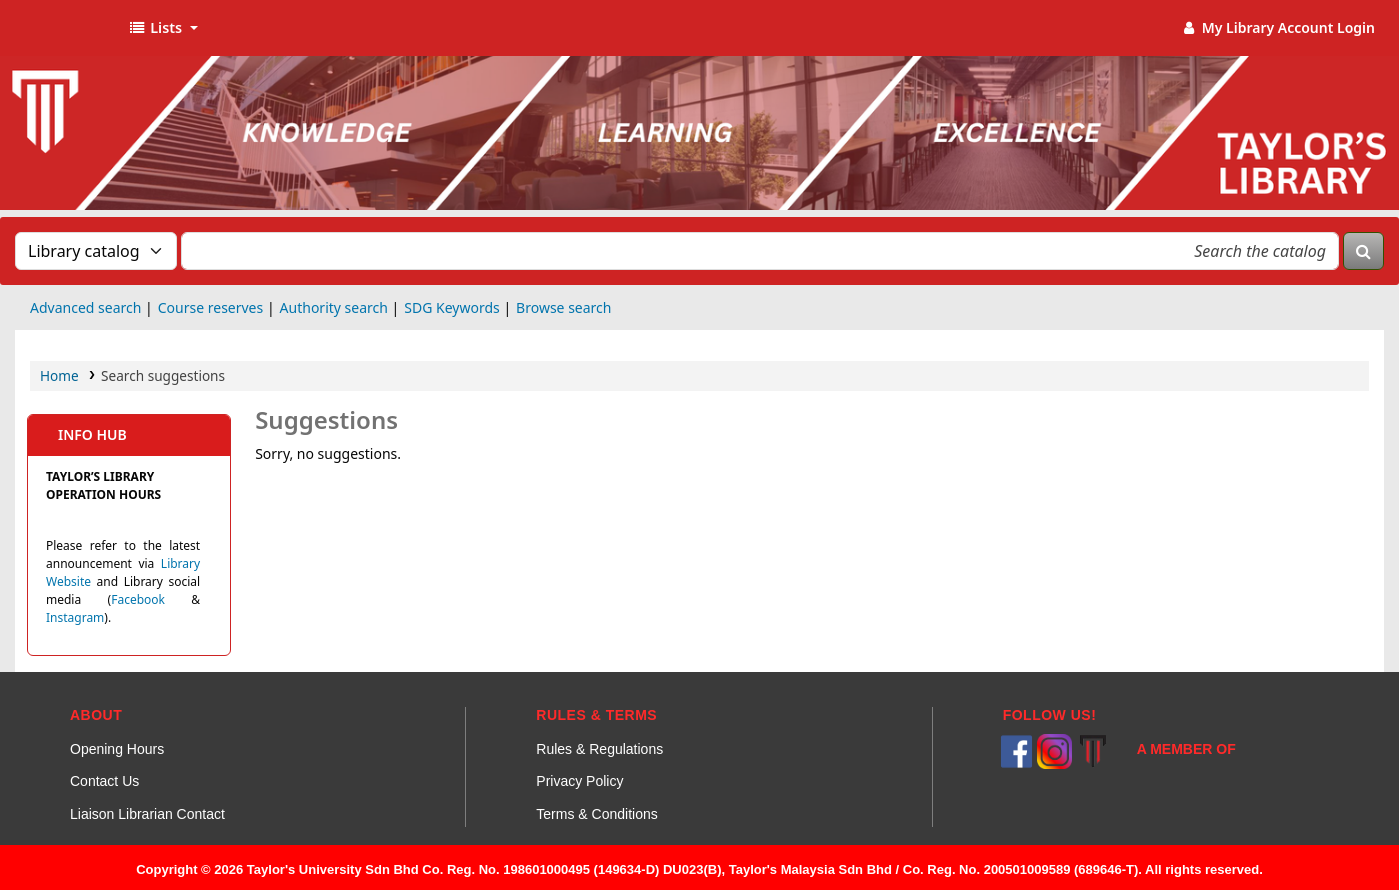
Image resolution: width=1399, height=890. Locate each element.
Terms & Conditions (596, 814)
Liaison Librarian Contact (147, 814)
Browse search (563, 307)
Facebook (138, 599)
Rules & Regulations (599, 749)
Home (59, 375)
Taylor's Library (66, 28)
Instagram (75, 617)
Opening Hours (117, 749)
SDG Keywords (451, 307)
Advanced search (85, 307)
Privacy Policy (579, 781)
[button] (163, 28)
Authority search (334, 307)
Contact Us (104, 781)
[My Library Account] (1277, 28)
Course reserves (211, 307)
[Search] (1363, 251)
